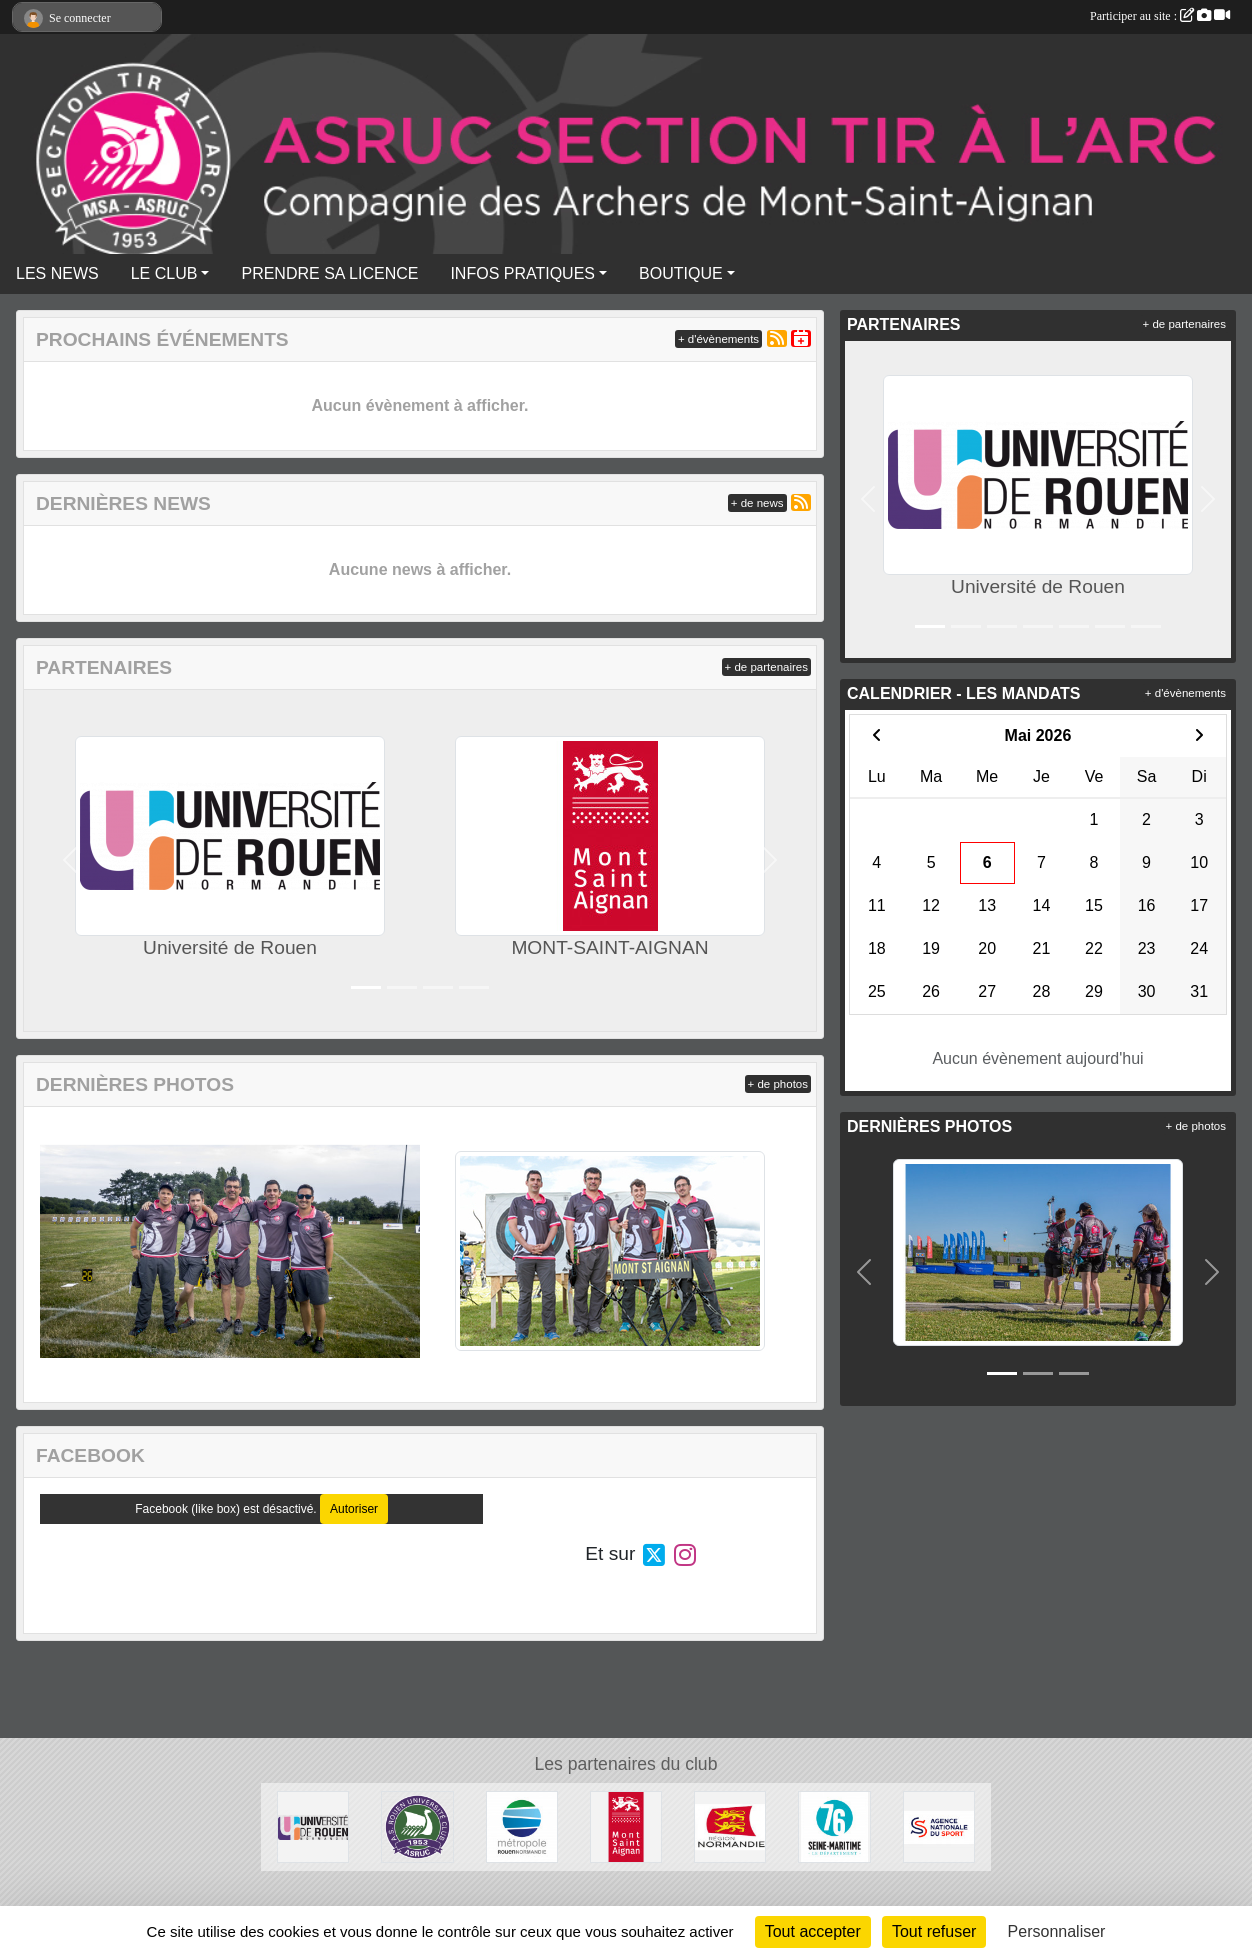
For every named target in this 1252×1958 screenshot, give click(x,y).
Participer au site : (1160, 16)
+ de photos (778, 1084)
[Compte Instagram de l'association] (685, 1553)
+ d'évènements (718, 339)
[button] (70, 860)
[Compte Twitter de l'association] (654, 1553)
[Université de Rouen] (313, 1826)
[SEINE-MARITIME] (834, 1826)
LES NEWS (57, 273)
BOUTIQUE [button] (681, 273)
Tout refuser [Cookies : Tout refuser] (934, 1931)
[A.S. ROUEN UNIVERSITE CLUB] (417, 1826)
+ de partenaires (766, 667)
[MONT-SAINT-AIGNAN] (626, 1826)
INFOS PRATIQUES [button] (522, 273)
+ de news (757, 503)
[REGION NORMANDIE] (730, 1826)
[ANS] (939, 1826)
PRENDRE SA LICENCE (329, 273)
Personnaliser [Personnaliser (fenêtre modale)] (1057, 1931)
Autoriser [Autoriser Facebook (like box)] (354, 1509)
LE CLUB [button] (164, 273)
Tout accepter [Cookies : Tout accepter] (813, 1931)
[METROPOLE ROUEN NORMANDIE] (522, 1826)
